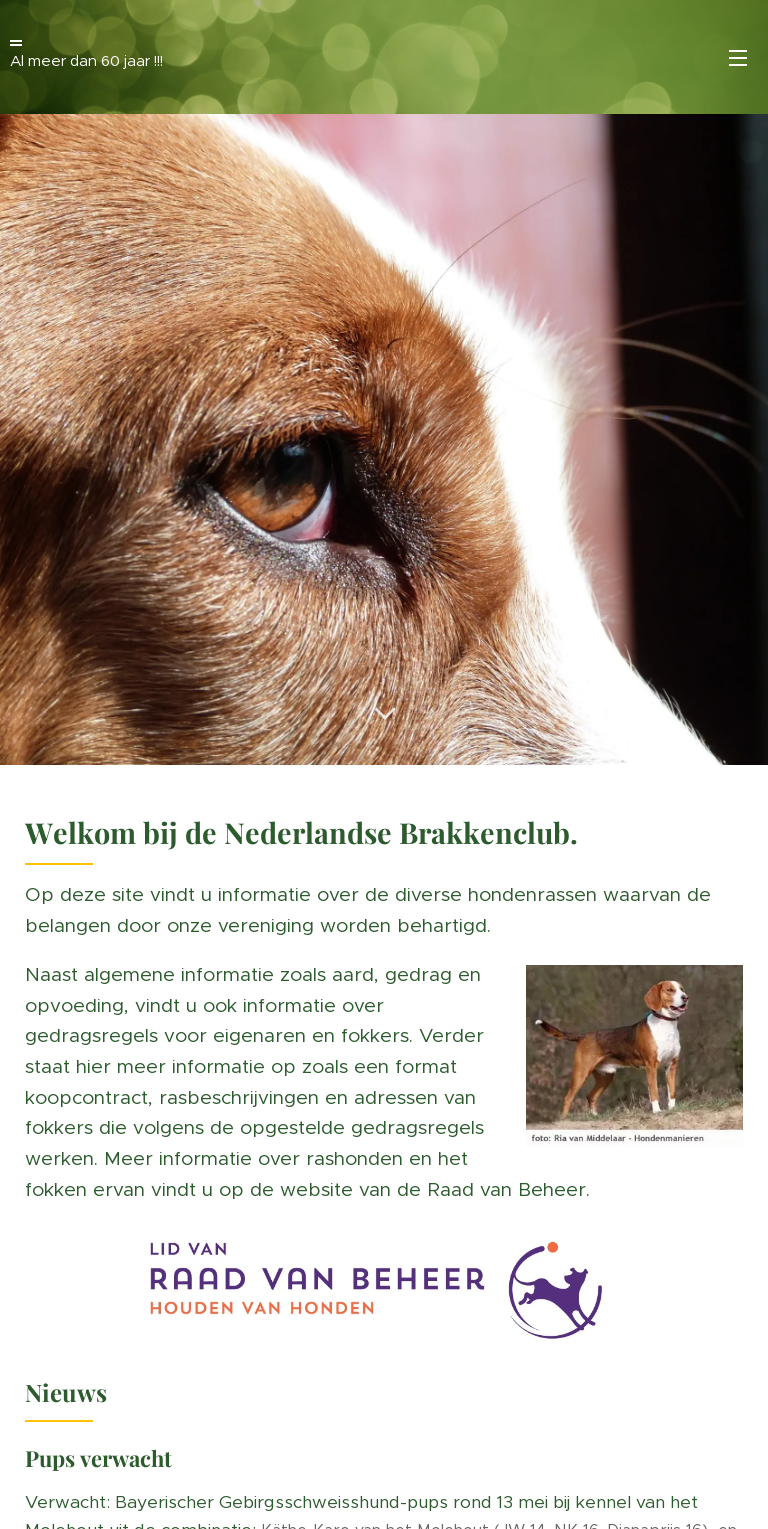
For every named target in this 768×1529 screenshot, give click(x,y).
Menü (738, 58)
